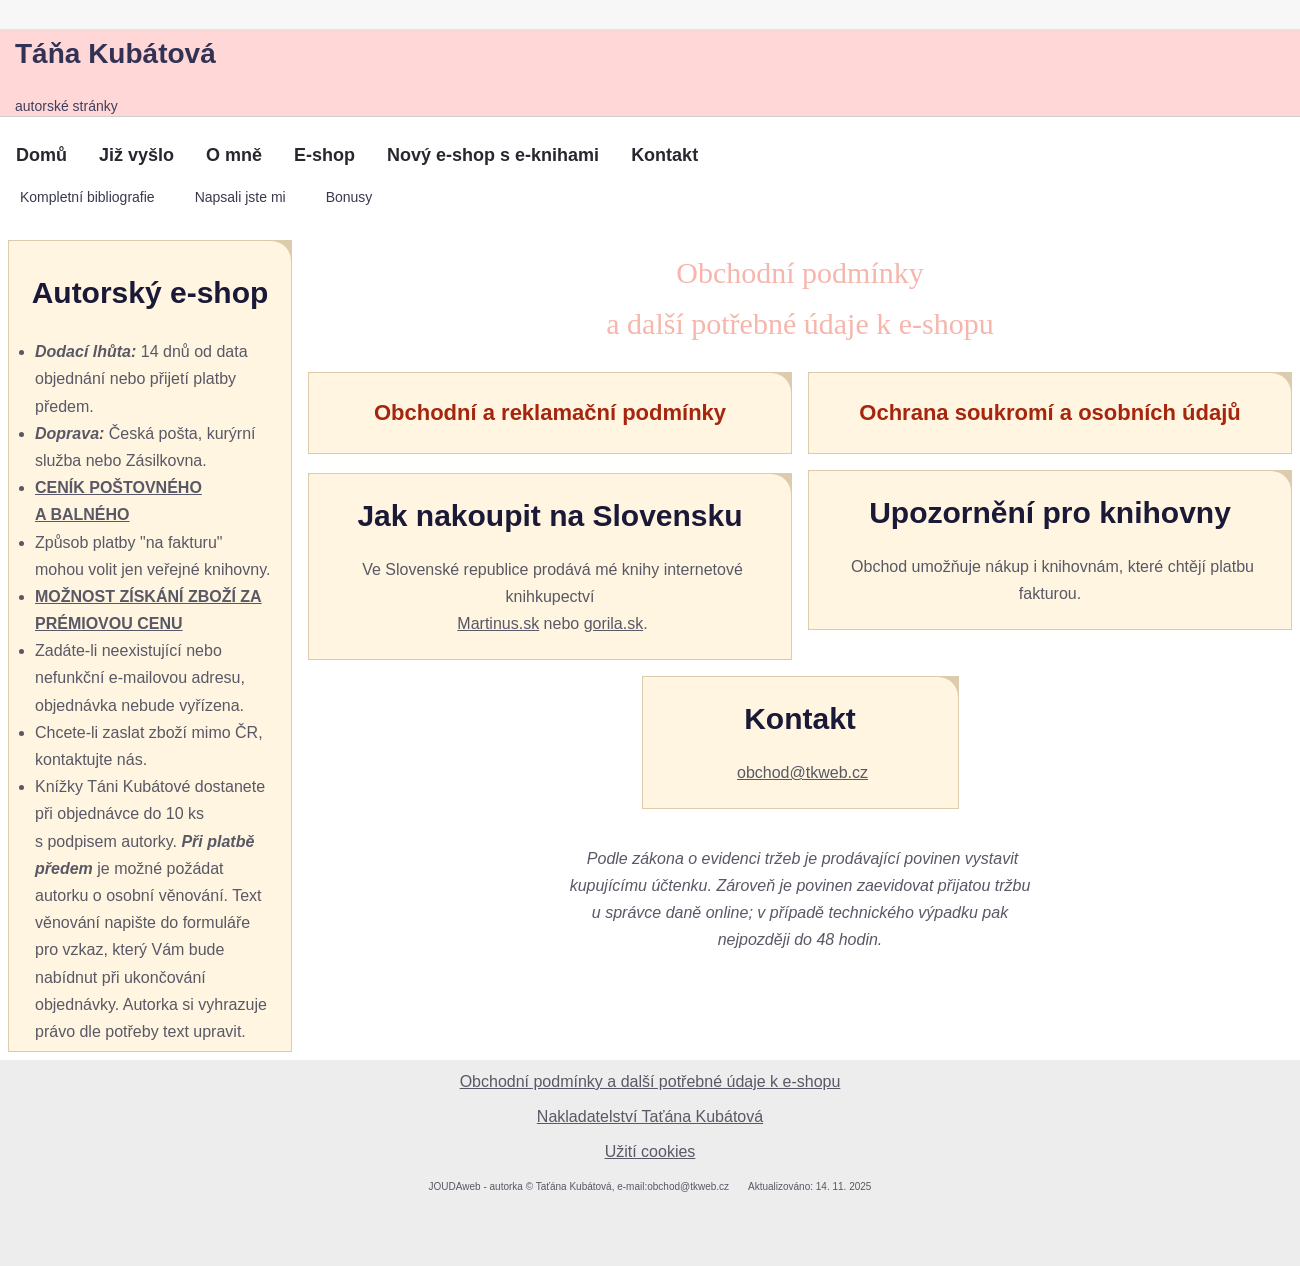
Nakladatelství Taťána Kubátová (650, 1116)
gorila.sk (614, 623)
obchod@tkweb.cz (802, 772)
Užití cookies (650, 1151)
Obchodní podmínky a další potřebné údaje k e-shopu (650, 1081)
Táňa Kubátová (115, 53)
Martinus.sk (498, 623)
